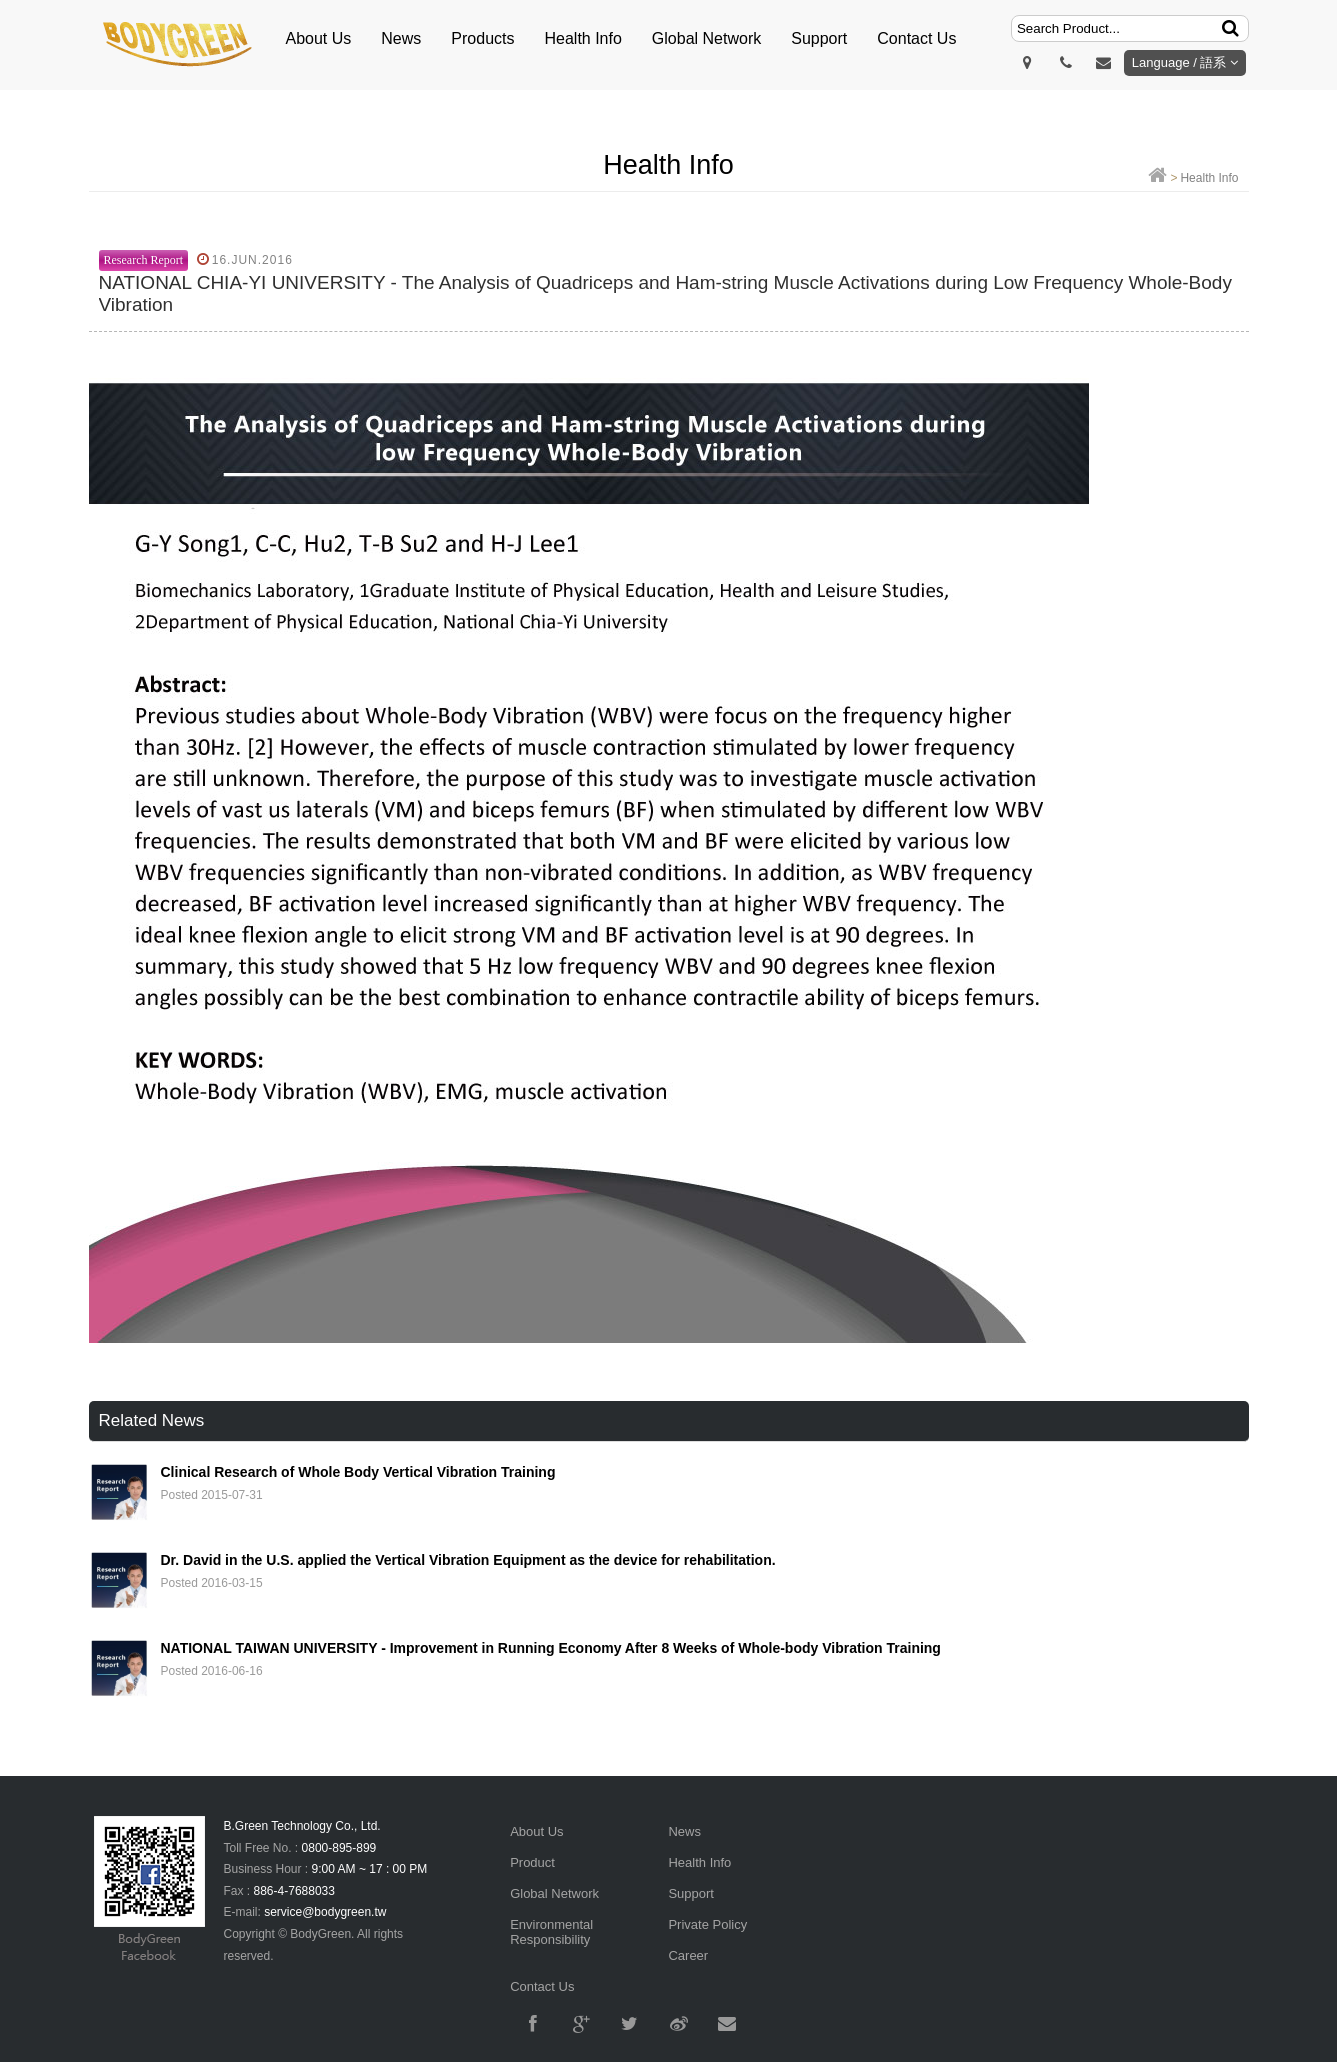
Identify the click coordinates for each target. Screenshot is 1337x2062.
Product (532, 1862)
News (401, 38)
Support (819, 38)
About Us (319, 38)
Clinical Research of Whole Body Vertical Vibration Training (358, 1472)
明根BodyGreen (179, 45)
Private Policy (707, 1924)
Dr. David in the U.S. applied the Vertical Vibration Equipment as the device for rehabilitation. (468, 1560)
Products (482, 38)
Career (688, 1955)
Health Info (582, 38)
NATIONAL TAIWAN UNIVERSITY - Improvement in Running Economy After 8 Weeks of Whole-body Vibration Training (551, 1648)
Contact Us (916, 38)
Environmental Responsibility (551, 1932)
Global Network (706, 38)
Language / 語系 (1185, 62)
